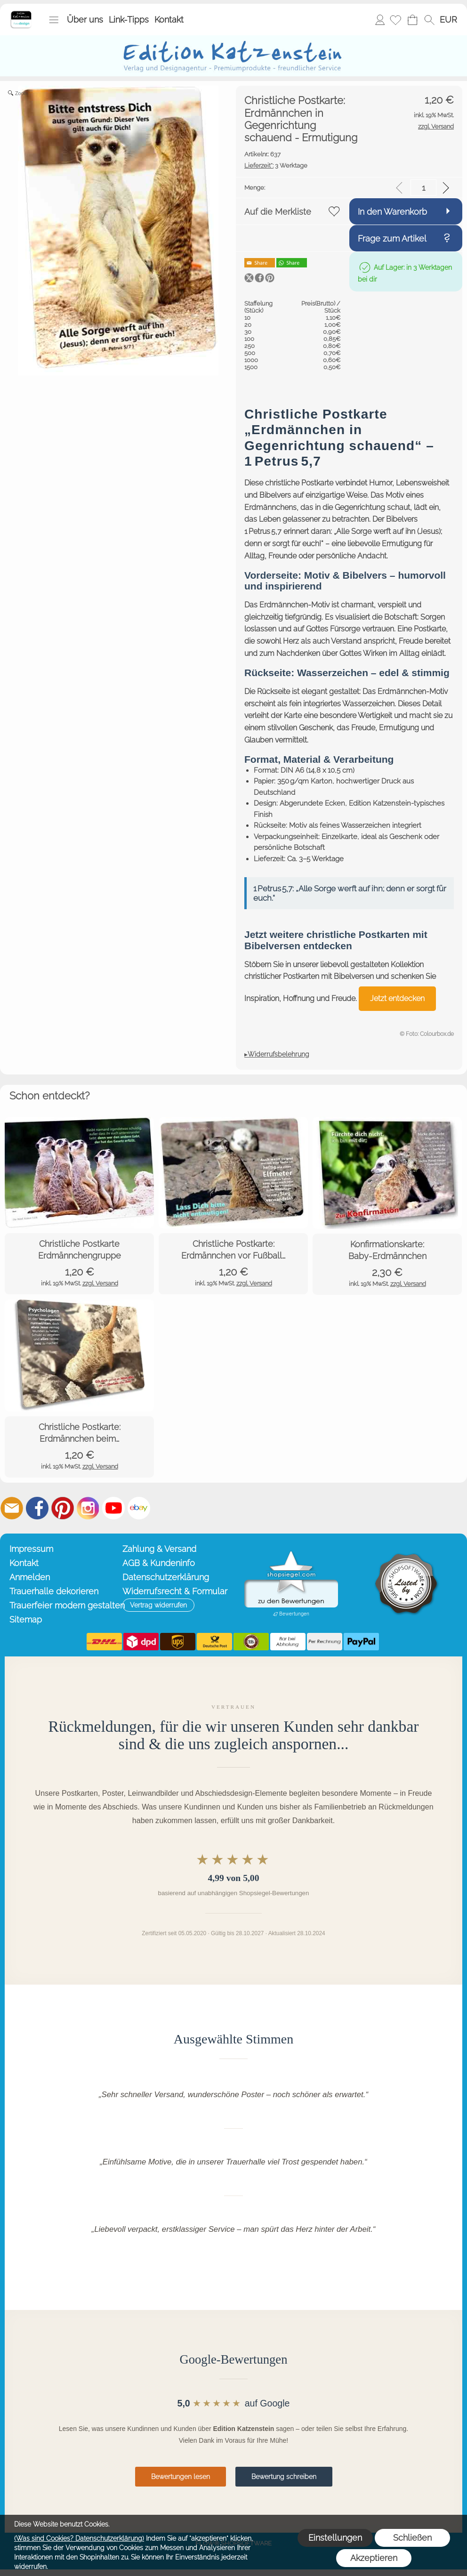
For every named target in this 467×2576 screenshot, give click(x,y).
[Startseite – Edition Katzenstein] (20, 13)
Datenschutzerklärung (165, 1577)
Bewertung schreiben (283, 2476)
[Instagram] (88, 1508)
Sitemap (25, 1619)
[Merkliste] (395, 20)
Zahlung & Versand (159, 1549)
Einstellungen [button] (335, 2538)
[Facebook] (37, 1508)
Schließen (412, 2538)
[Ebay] (139, 1508)
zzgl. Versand (100, 1283)
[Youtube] (113, 1508)
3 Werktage (275, 165)
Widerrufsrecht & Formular (174, 1591)
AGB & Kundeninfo (158, 1563)
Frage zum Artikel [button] (392, 238)
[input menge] (423, 187)
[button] (53, 20)
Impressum (31, 1549)
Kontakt (169, 19)
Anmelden (380, 19)
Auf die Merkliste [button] (277, 212)
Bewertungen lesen (180, 2476)
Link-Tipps (129, 19)
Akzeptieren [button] (373, 2558)
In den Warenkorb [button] (392, 212)
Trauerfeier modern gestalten (63, 1605)
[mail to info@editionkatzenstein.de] (12, 1508)
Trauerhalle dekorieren (53, 1591)
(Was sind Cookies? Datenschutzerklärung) (79, 2538)
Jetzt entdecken (397, 998)
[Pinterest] (62, 1508)
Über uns (85, 19)
